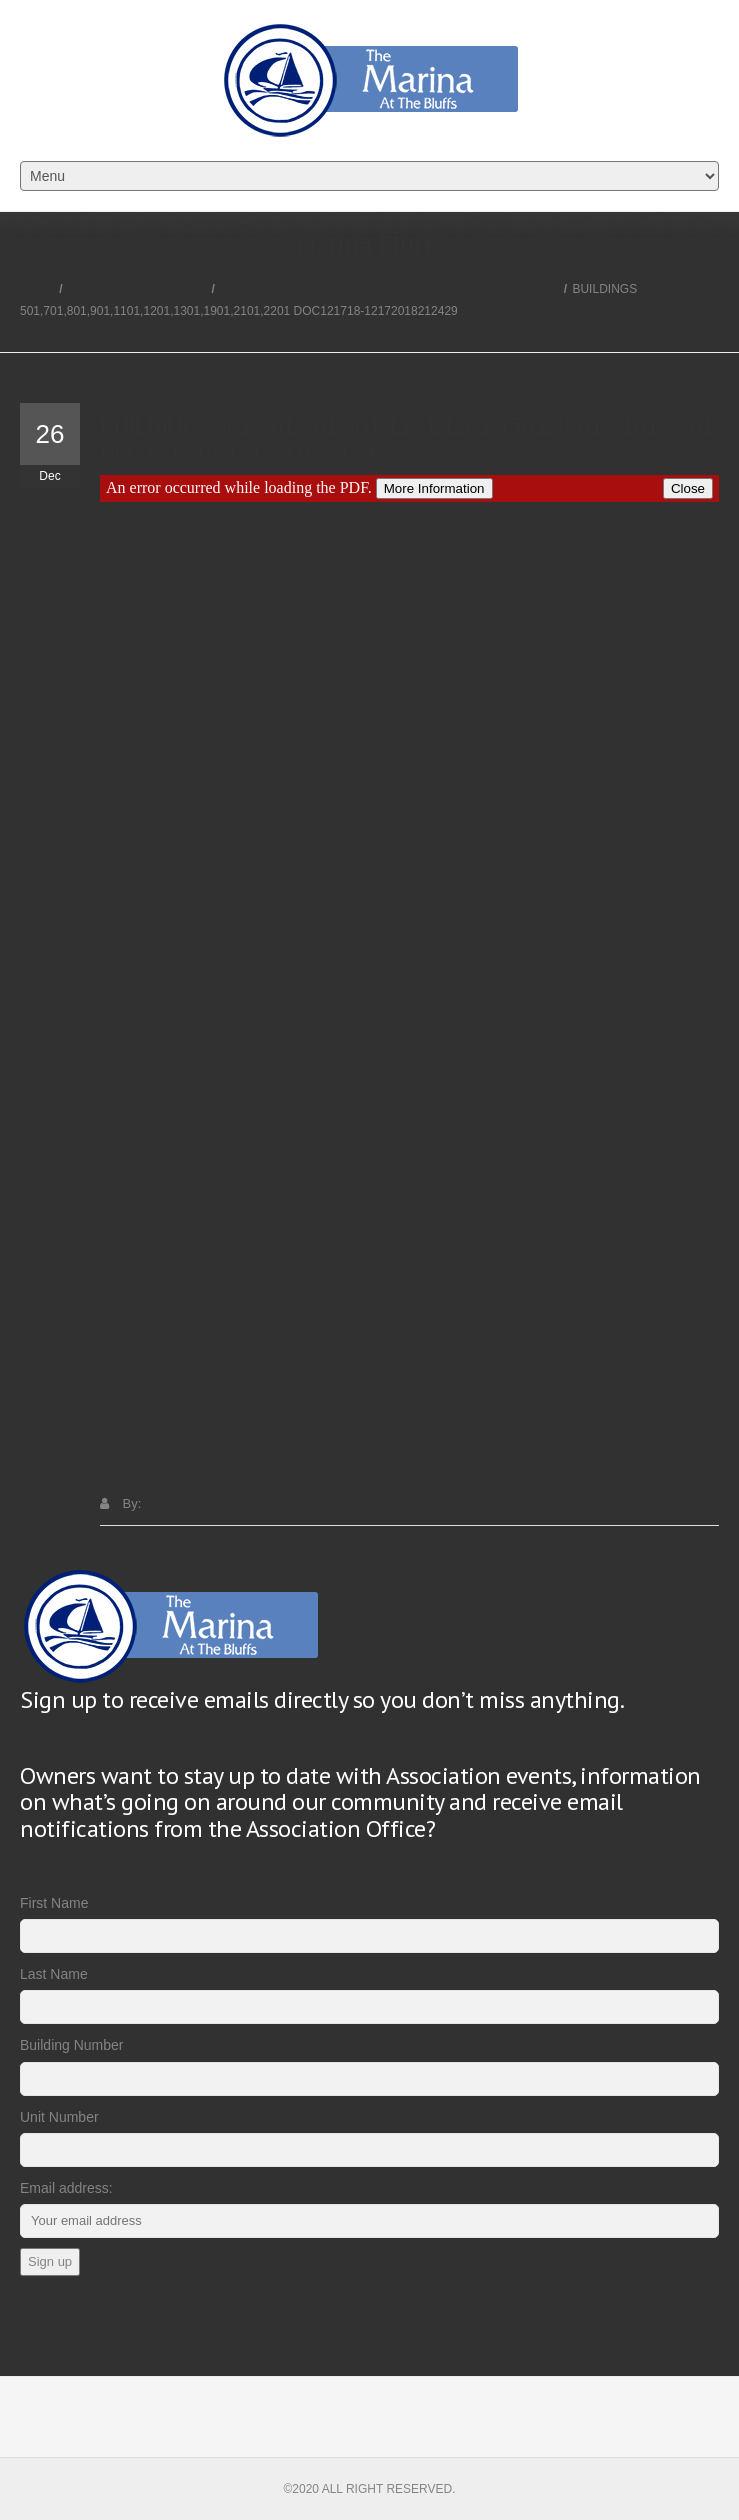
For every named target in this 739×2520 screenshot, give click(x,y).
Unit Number (59, 2117)
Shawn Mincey (187, 1503)
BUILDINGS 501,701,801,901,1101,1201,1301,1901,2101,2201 (389, 289)
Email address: (66, 2188)
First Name (54, 1903)
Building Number (72, 2045)
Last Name (54, 1974)
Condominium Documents (137, 289)
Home (38, 289)
